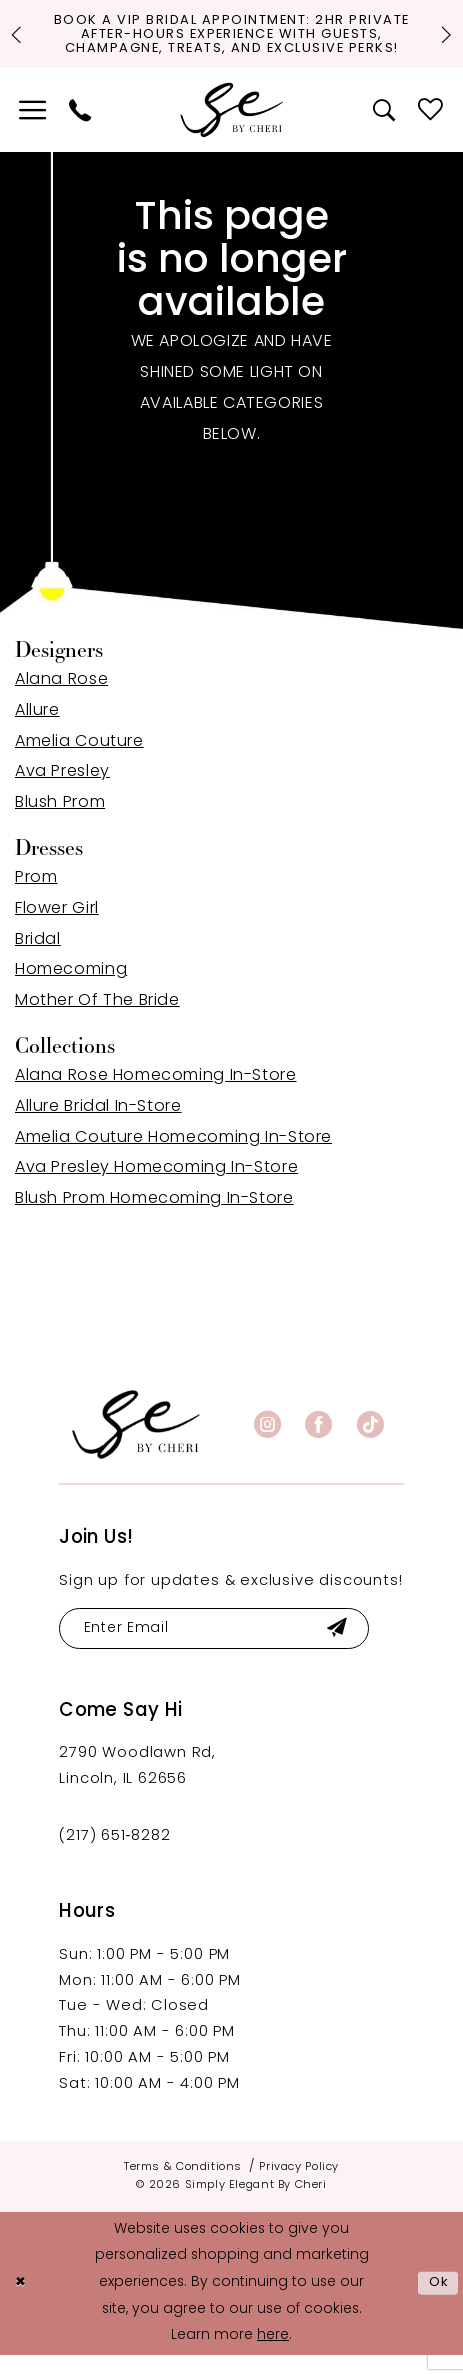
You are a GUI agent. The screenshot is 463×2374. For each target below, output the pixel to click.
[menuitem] (32, 127)
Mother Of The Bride (97, 1018)
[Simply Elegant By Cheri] (232, 127)
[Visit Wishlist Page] (431, 127)
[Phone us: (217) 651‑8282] (80, 127)
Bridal (38, 957)
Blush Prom (60, 820)
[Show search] (384, 127)
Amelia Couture (79, 759)
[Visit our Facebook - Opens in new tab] (318, 1441)
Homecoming (71, 987)
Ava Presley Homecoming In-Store (156, 1185)
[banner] (136, 1441)
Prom (36, 895)
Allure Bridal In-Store (98, 1124)
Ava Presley (62, 789)
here (273, 2354)
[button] (32, 127)
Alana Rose (61, 697)
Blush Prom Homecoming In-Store (154, 1216)
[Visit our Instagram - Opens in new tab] (267, 1441)
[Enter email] (222, 1646)
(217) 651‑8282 (114, 1855)
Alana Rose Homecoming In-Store (156, 1093)
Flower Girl (57, 926)
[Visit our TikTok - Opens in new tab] (370, 1441)
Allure (37, 728)
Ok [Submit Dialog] (438, 2302)
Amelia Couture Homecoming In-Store (173, 1155)
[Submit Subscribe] (351, 1646)
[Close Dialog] (22, 2302)
